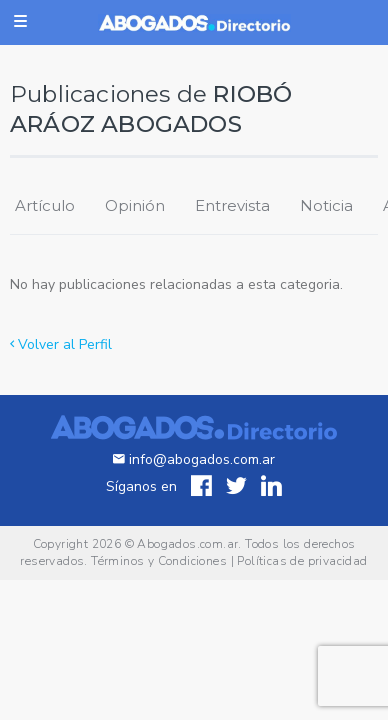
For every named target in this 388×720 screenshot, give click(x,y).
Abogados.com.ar (187, 544)
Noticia (326, 205)
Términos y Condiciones (159, 561)
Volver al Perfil (61, 344)
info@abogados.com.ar (194, 459)
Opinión (135, 205)
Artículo (45, 205)
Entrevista (232, 205)
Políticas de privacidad (302, 561)
